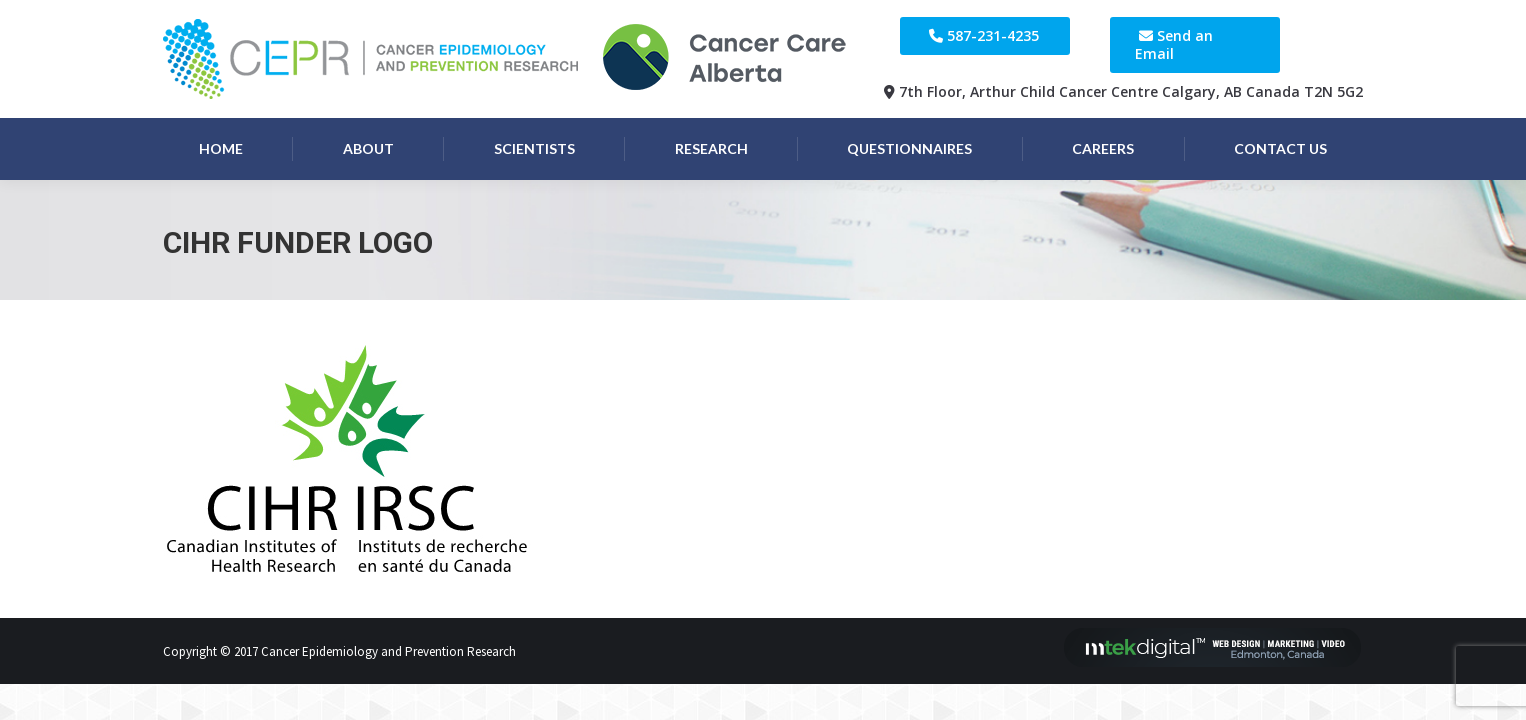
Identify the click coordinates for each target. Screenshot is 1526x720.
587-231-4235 (993, 35)
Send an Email (1174, 44)
